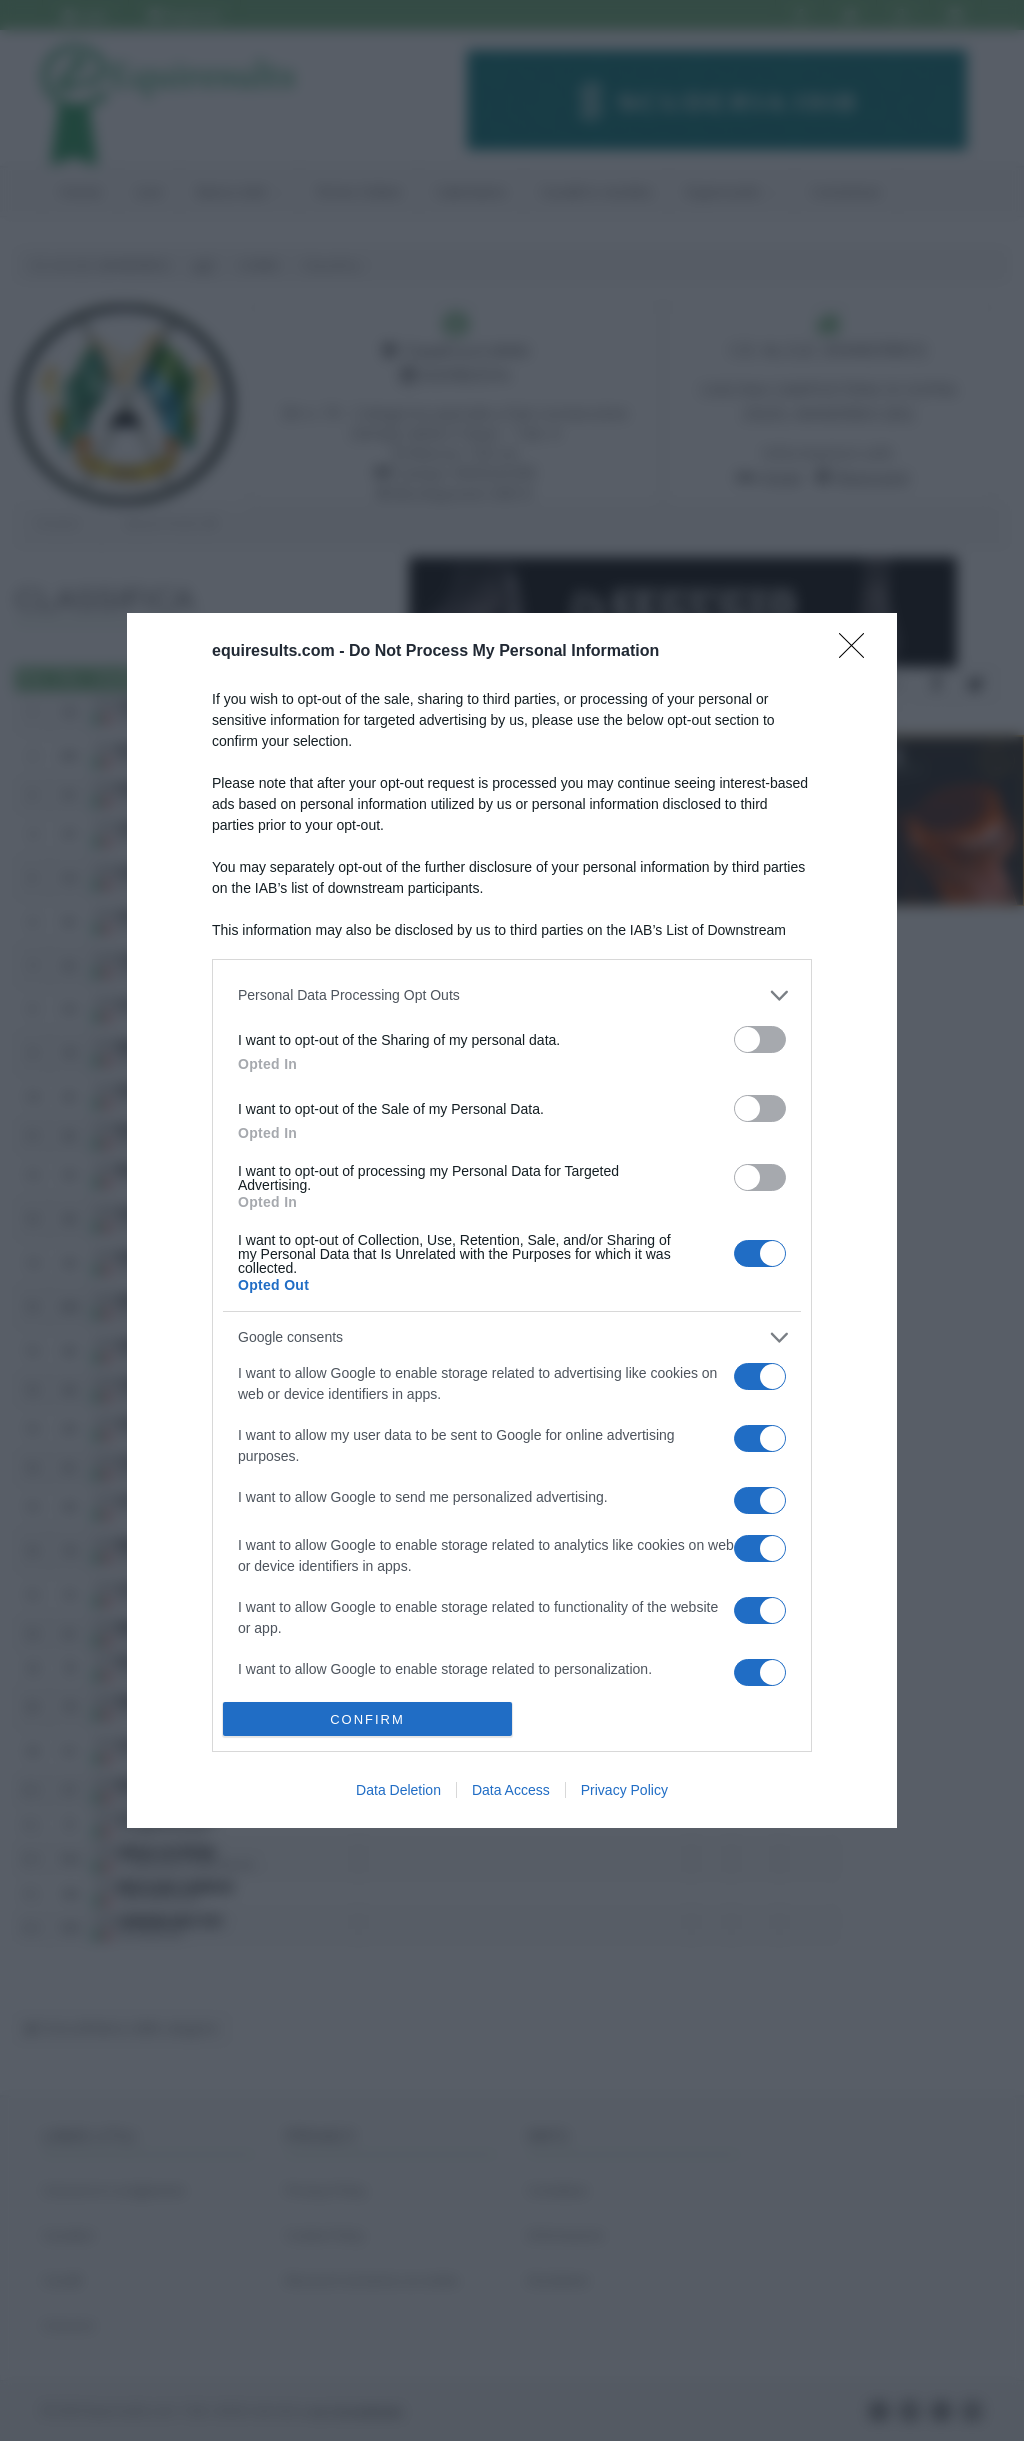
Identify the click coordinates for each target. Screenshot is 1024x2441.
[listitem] (512, 995)
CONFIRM (367, 1719)
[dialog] (512, 1220)
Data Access (511, 1790)
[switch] (760, 1039)
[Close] (858, 652)
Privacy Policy (624, 1790)
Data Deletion (398, 1790)
